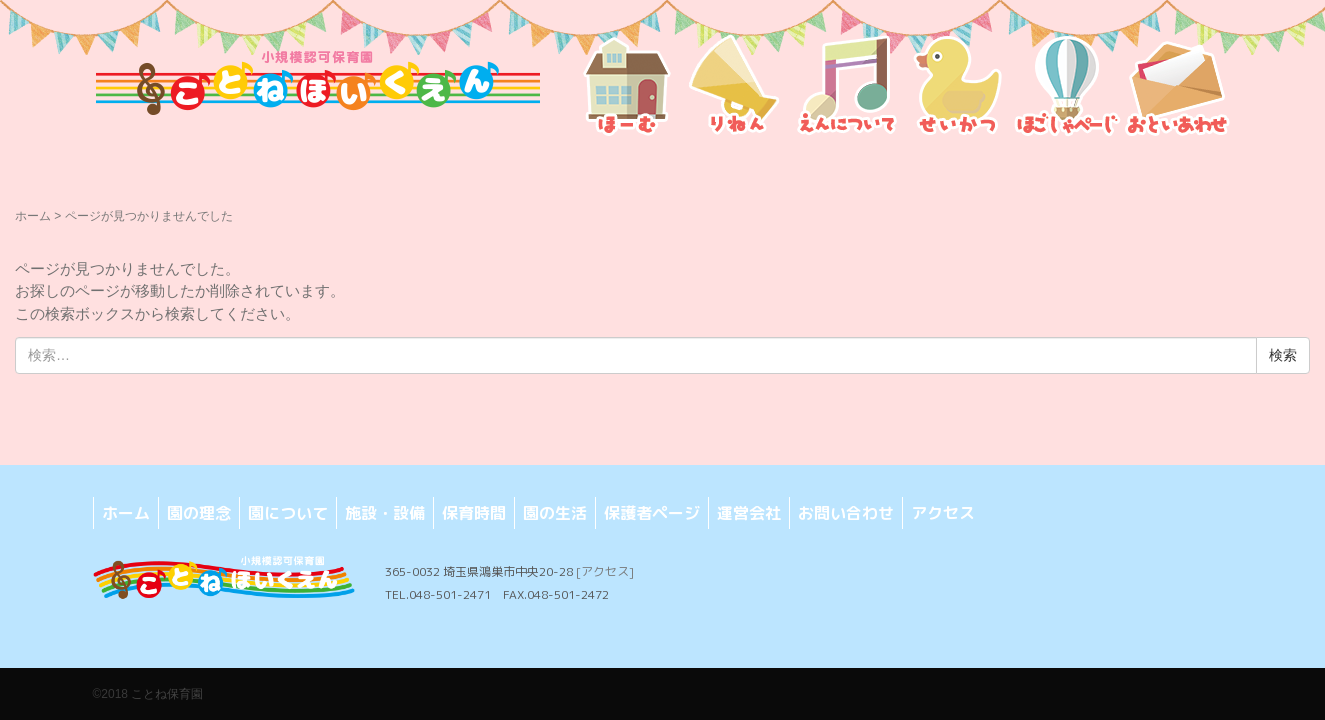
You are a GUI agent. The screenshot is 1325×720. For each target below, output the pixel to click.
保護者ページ (652, 513)
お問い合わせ (846, 513)
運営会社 (749, 513)
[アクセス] (605, 571)
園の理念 (199, 513)
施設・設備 (385, 513)
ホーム (33, 216)
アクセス (943, 513)
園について (288, 513)
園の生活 (555, 513)
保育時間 (474, 513)
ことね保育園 (167, 694)
